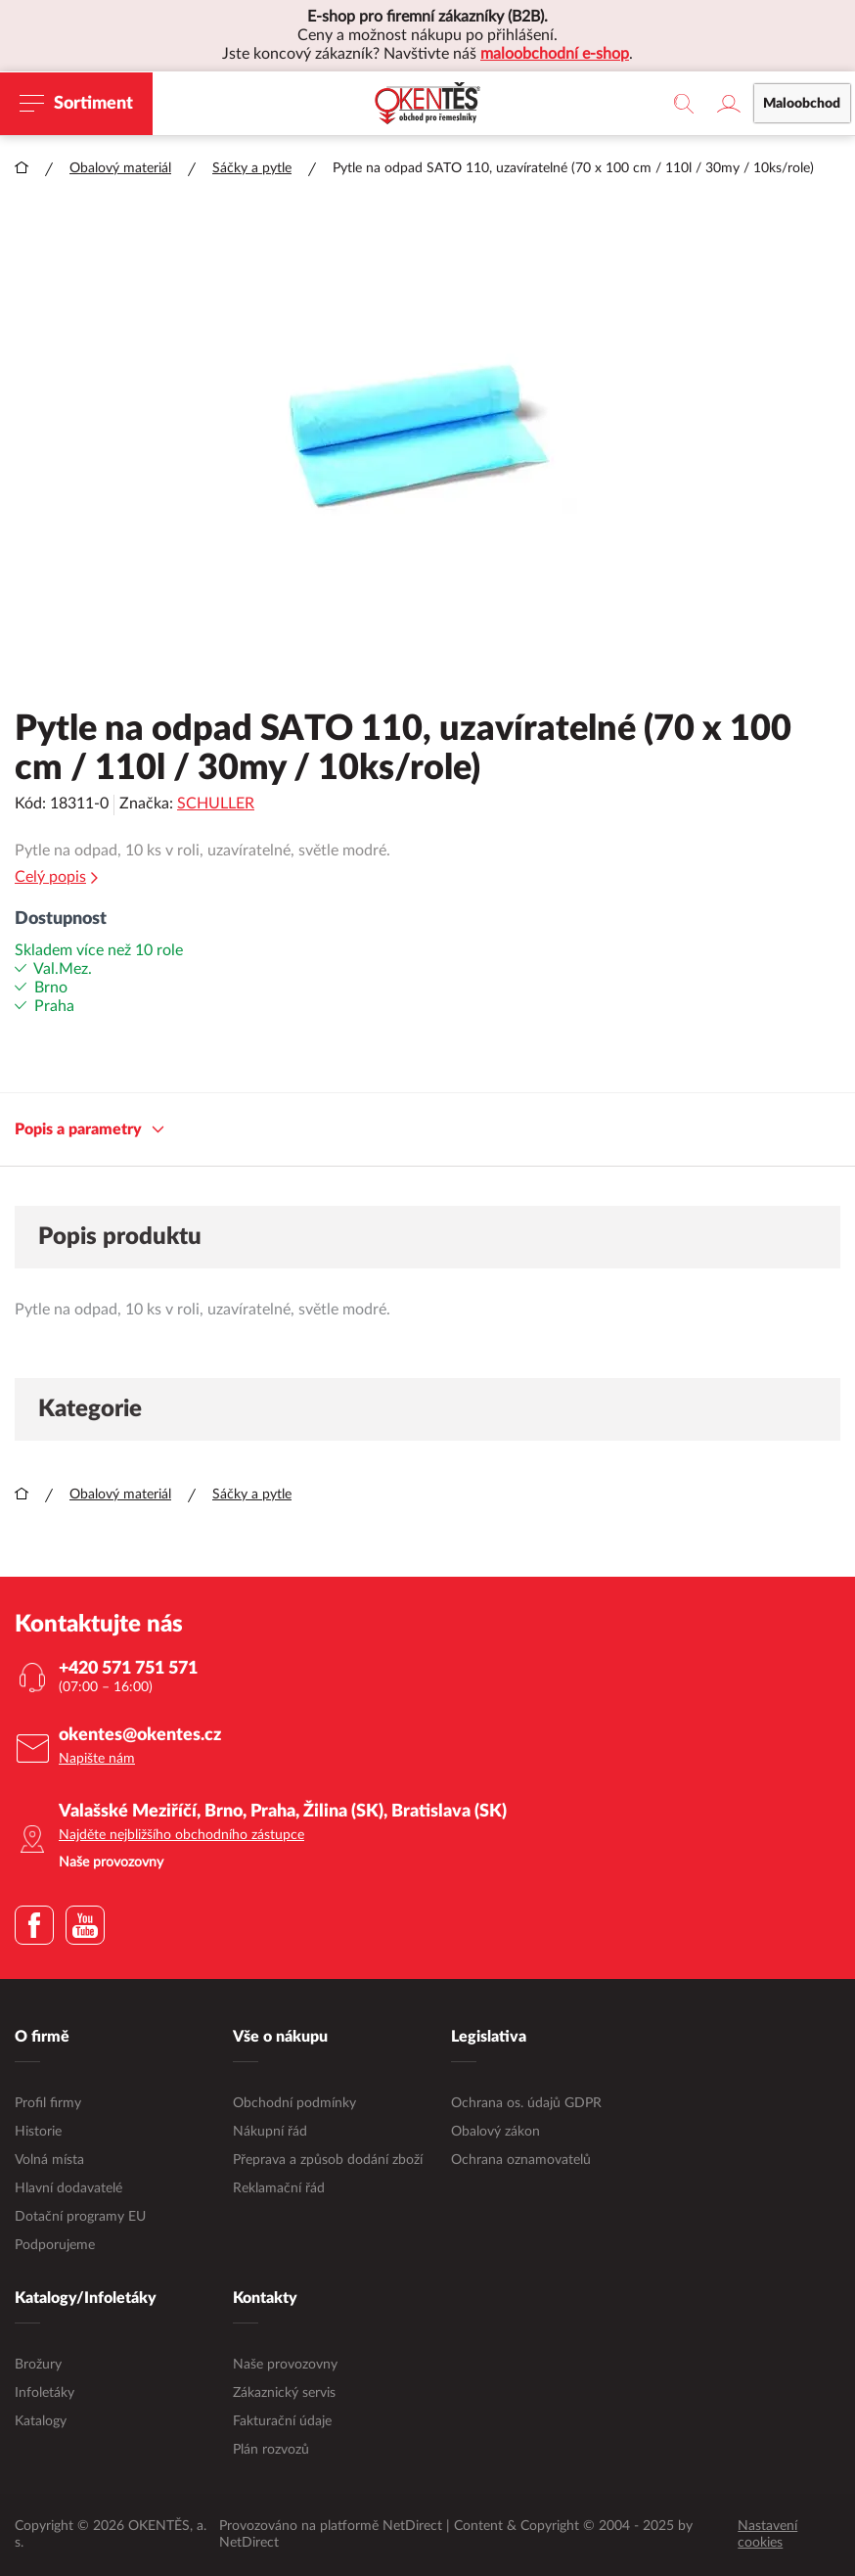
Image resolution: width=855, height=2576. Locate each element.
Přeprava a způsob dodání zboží (328, 2160)
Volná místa (49, 2160)
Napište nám (97, 1759)
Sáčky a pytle (252, 168)
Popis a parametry (89, 1130)
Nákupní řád (270, 2132)
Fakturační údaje (282, 2421)
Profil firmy (48, 2103)
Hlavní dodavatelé (68, 2188)
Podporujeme (55, 2245)
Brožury (38, 2364)
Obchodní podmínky (294, 2103)
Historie (38, 2132)
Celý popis (56, 877)
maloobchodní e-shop (554, 54)
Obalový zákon (495, 2132)
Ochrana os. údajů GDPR (526, 2103)
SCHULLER (215, 803)
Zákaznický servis (284, 2393)
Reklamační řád (279, 2188)
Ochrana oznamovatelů (521, 2160)
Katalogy (41, 2421)
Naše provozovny (285, 2364)
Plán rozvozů (271, 2450)
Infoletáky (44, 2393)
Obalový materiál (120, 168)
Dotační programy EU (80, 2217)
